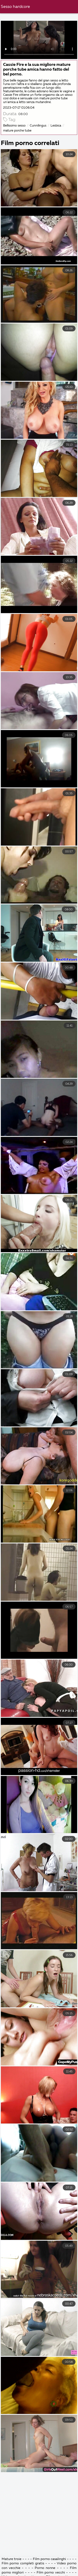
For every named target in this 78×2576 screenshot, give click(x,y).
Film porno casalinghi (50, 2559)
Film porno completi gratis (23, 2563)
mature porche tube (17, 130)
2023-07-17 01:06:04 (19, 107)
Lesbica (56, 125)
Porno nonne (46, 2568)
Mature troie (12, 2559)
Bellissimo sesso (14, 125)
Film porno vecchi (51, 2572)
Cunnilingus (38, 125)
